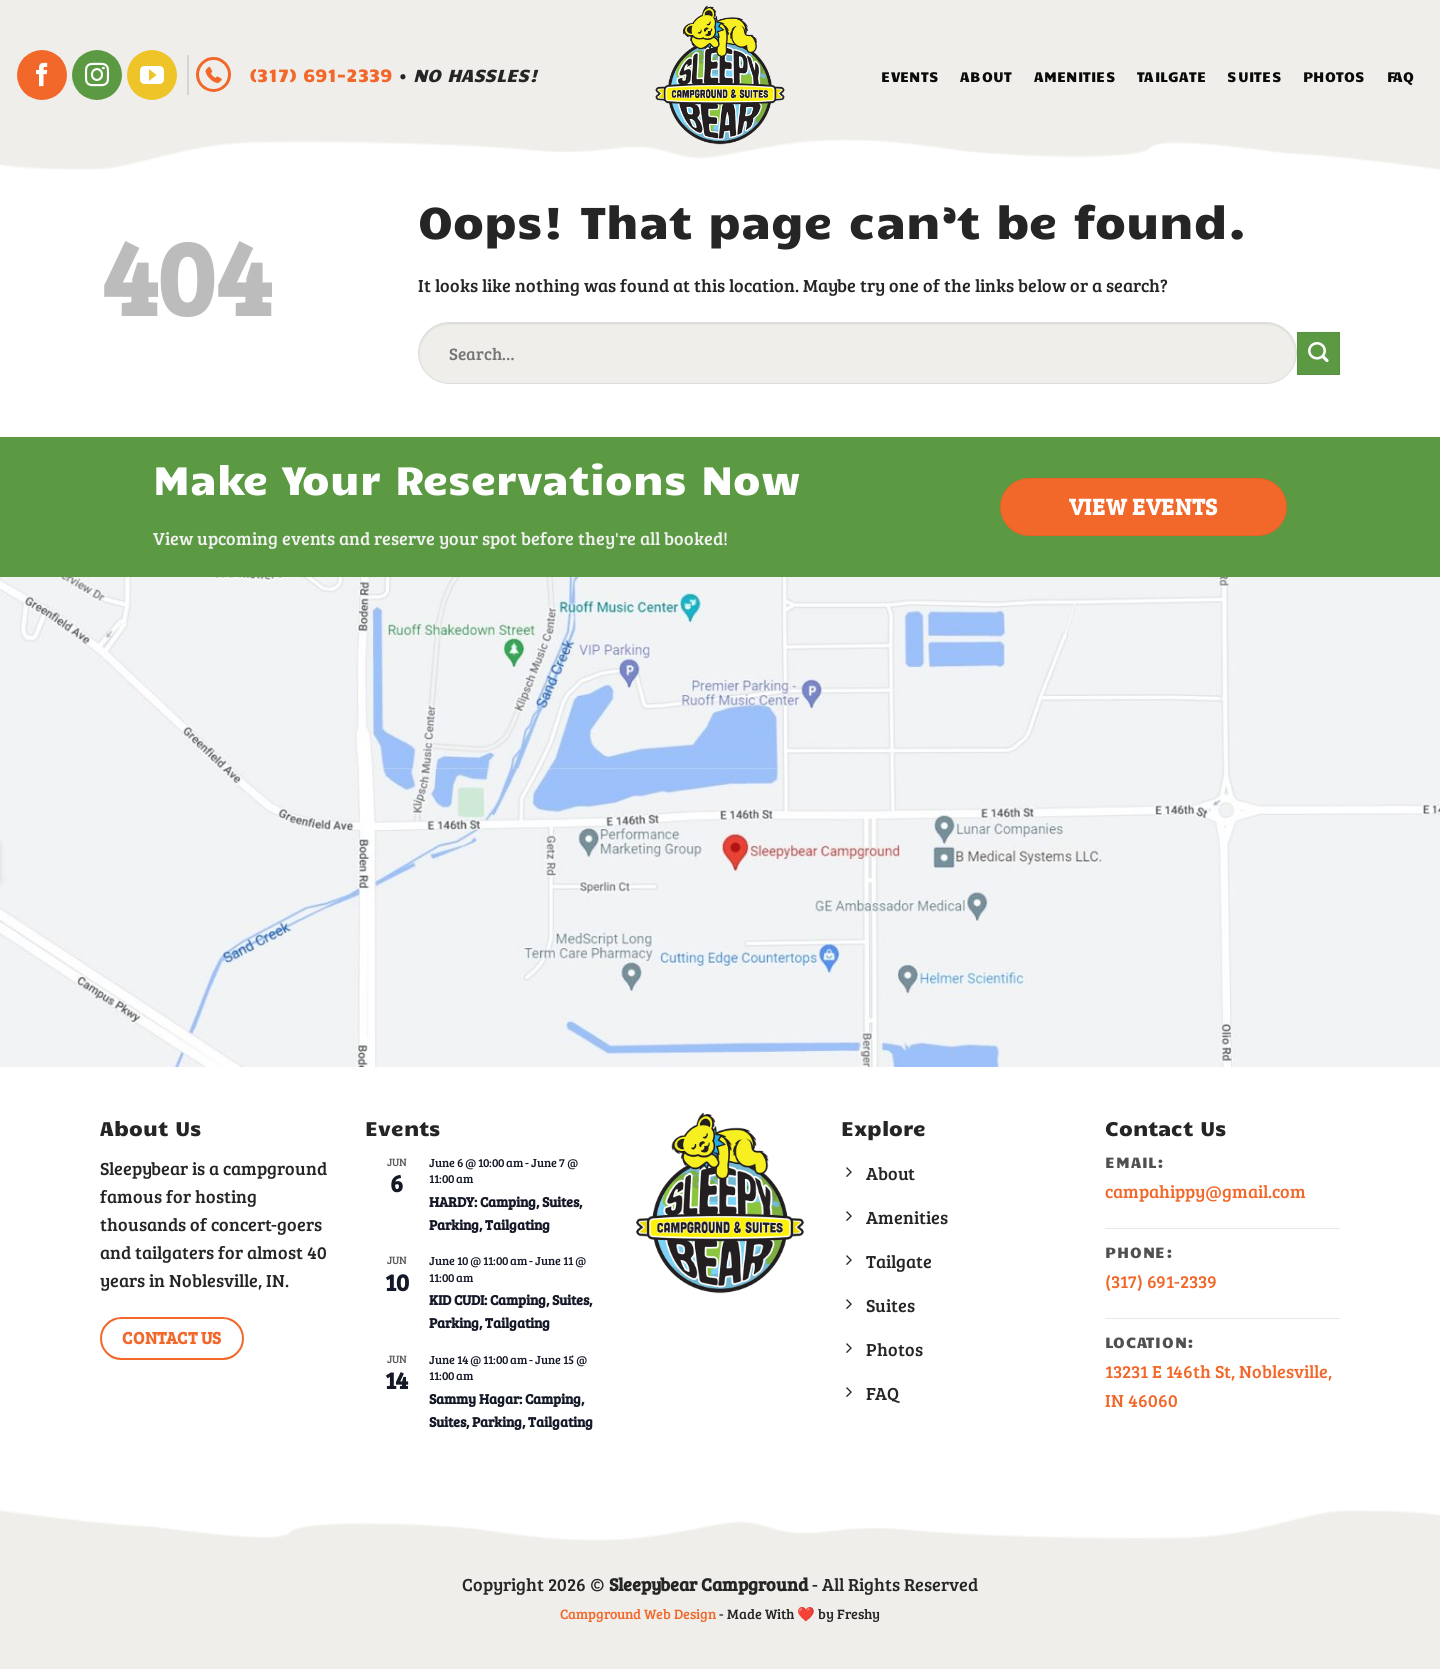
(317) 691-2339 (323, 74)
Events (910, 76)
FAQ (1401, 76)
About (986, 76)
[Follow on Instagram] (97, 75)
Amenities (1075, 76)
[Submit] (1318, 353)
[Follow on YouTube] (152, 75)
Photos (1334, 76)
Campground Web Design (638, 1613)
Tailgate (1171, 76)
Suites (1254, 76)
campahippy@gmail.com (1205, 1191)
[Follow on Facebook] (42, 75)
